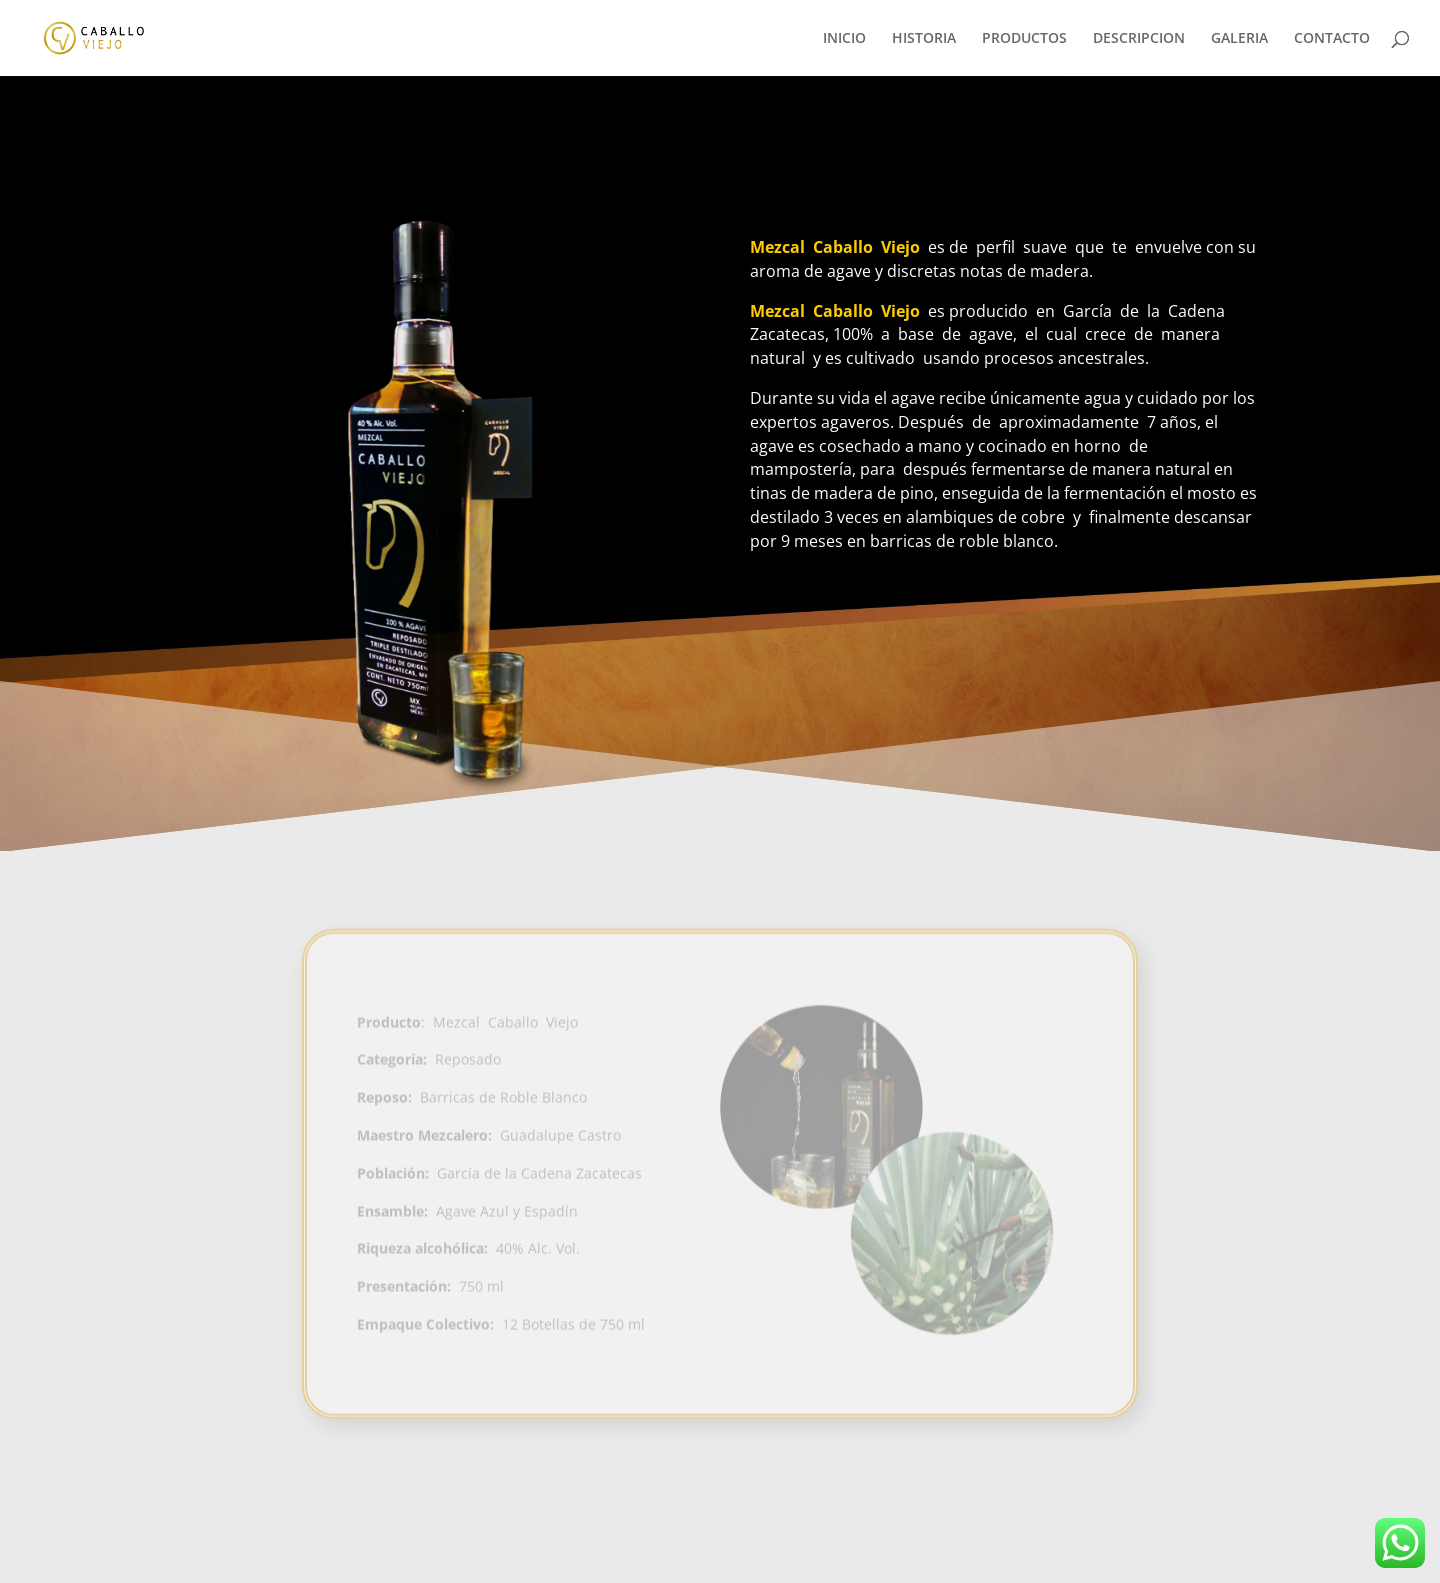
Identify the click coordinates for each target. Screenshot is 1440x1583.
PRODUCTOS (1024, 39)
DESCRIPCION (1139, 39)
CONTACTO (1332, 39)
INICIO (844, 39)
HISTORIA (924, 39)
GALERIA (1239, 39)
